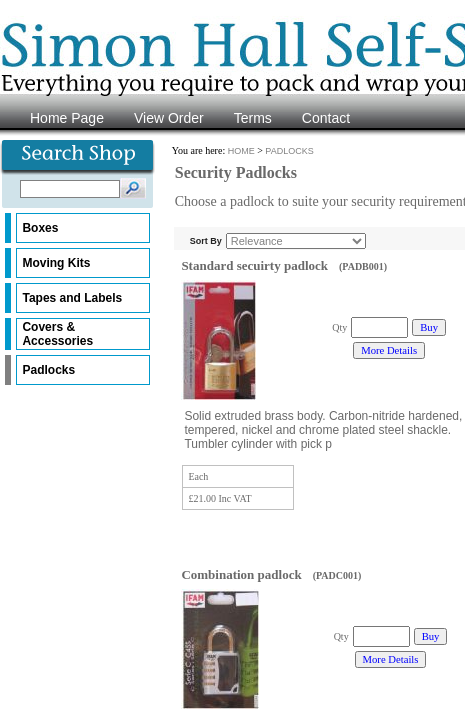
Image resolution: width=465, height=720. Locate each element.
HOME (241, 151)
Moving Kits (56, 263)
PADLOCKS (289, 151)
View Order (169, 118)
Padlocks (48, 370)
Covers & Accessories (57, 334)
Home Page (67, 118)
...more (347, 444)
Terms (253, 118)
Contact (326, 118)
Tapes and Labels (72, 298)
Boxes (40, 228)
